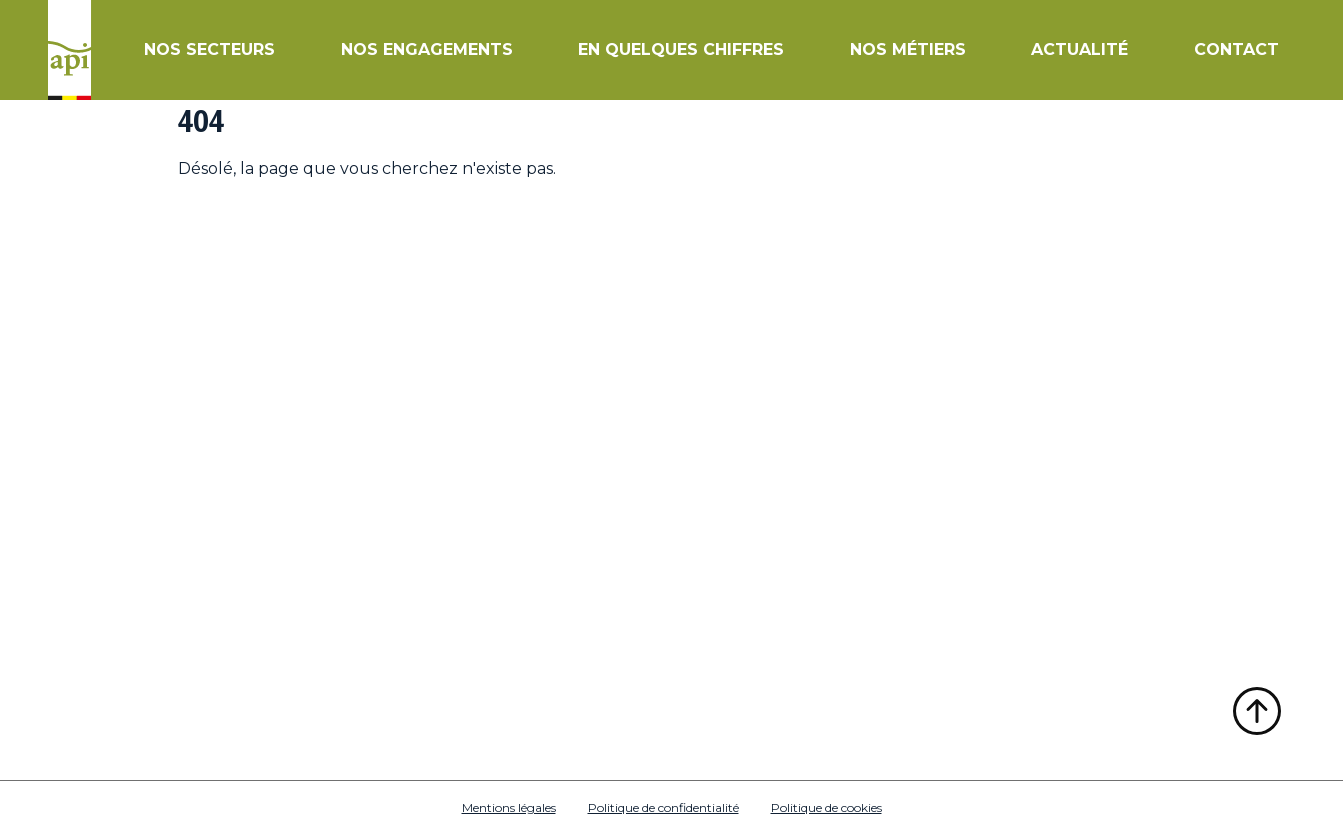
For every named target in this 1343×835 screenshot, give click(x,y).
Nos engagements (427, 49)
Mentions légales (509, 807)
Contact (1236, 49)
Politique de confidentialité (663, 807)
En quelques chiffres (681, 49)
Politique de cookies (826, 807)
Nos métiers (908, 49)
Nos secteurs (209, 49)
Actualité (1079, 49)
